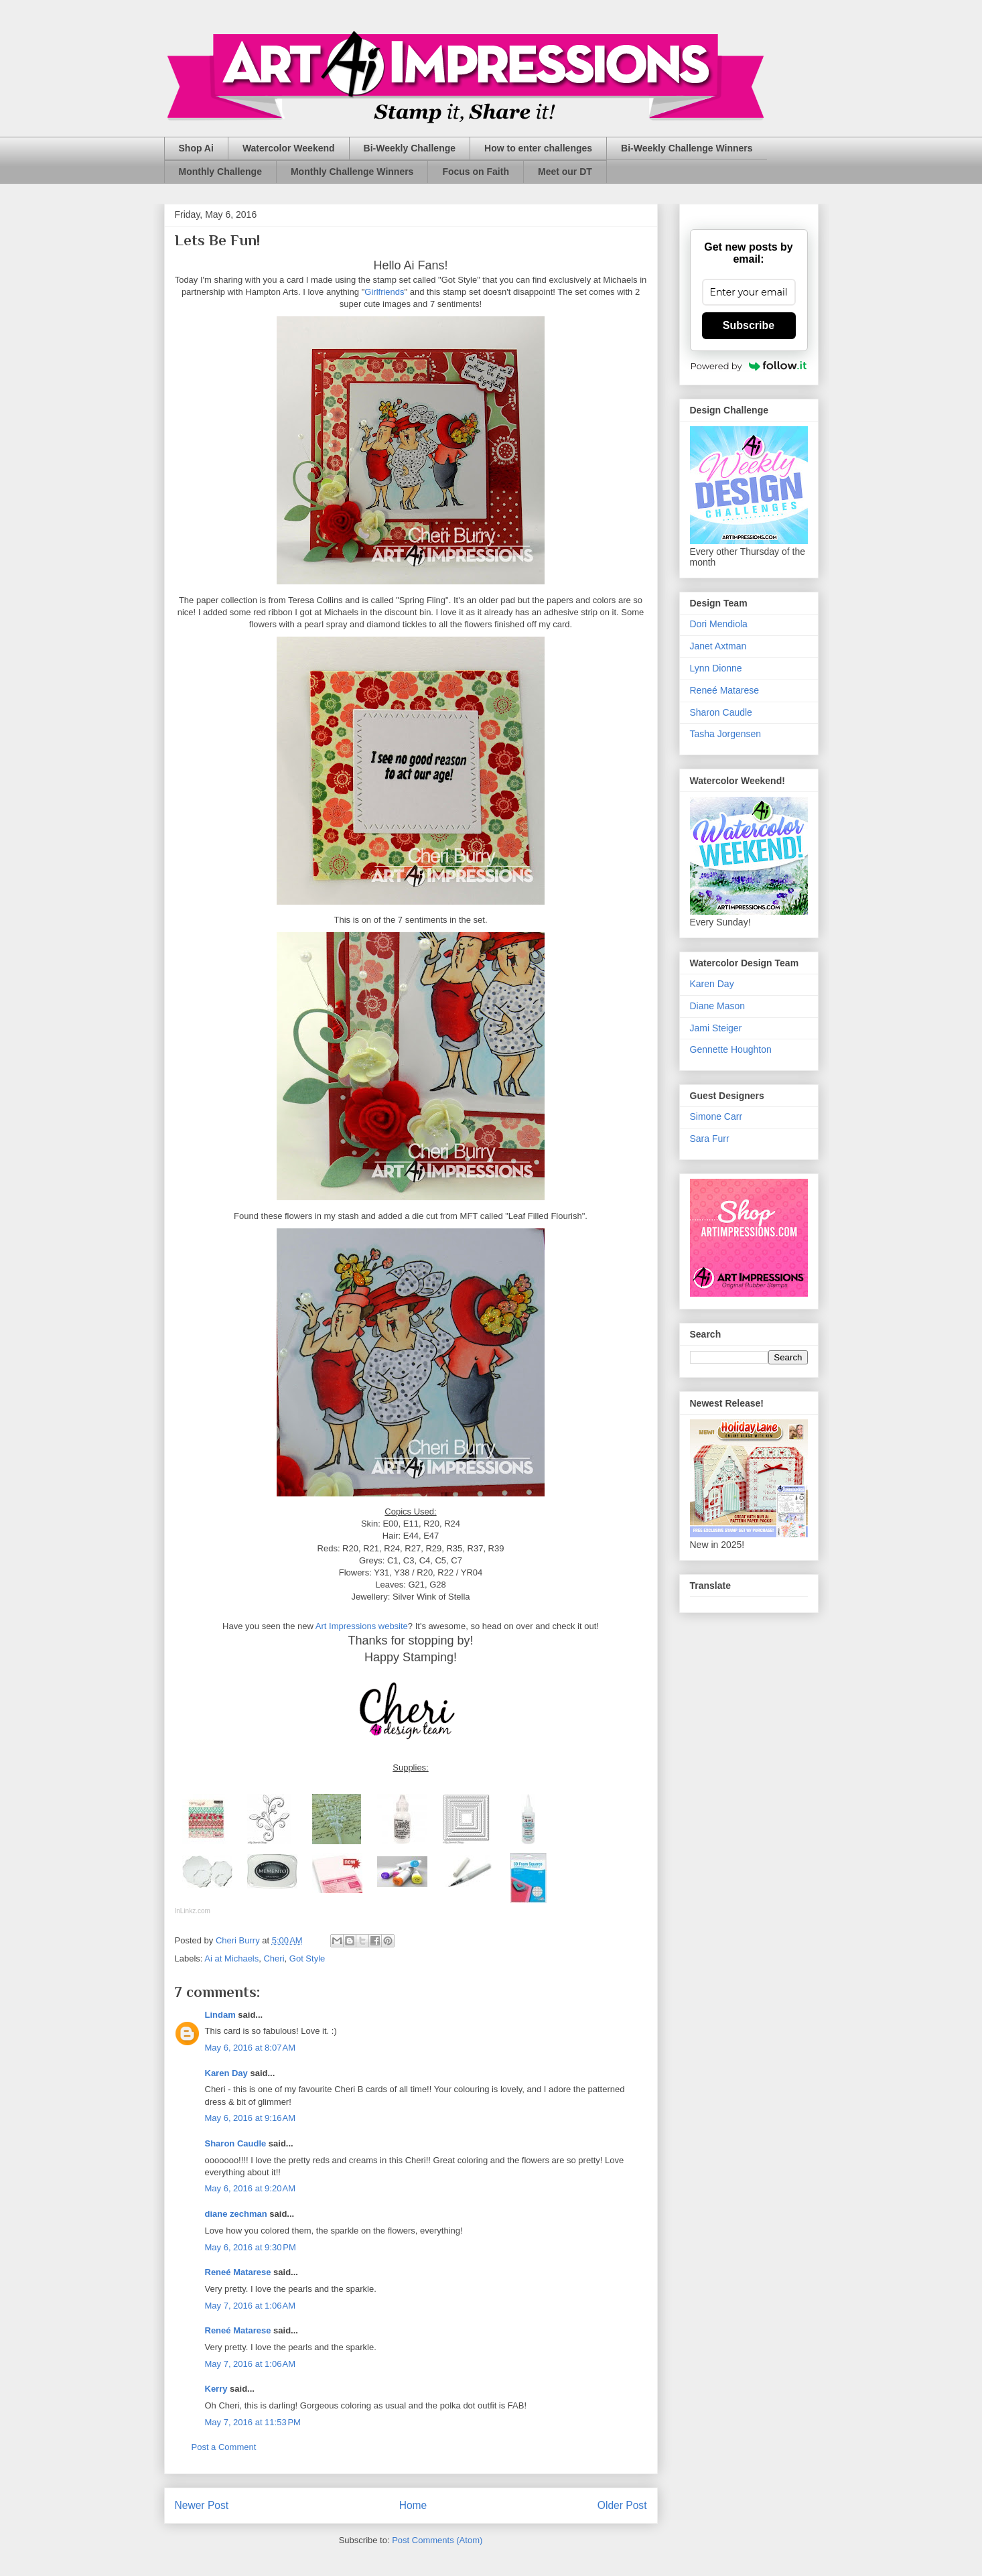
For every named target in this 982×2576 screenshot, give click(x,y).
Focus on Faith (475, 171)
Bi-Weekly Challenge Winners (686, 148)
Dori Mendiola (719, 624)
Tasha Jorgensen (726, 733)
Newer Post (202, 2505)
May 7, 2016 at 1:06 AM (250, 2306)
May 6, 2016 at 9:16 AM (250, 2118)
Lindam (220, 2015)
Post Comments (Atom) (437, 2540)
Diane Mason (718, 1006)
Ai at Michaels (231, 1958)
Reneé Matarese (238, 2272)
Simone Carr (716, 1116)
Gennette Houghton (731, 1049)
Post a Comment (224, 2447)
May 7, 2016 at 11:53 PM (253, 2422)
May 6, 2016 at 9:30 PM (250, 2247)
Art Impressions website (361, 1626)
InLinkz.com (192, 1911)
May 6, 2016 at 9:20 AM (250, 2188)
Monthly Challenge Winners (352, 171)
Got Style (307, 1958)
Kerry (216, 2389)
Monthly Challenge (220, 171)
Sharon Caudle (236, 2143)
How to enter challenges (538, 148)
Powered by (749, 366)
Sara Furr (709, 1138)
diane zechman (236, 2214)
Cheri (273, 1958)
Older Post (622, 2505)
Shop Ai (196, 148)
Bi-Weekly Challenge (409, 148)
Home (413, 2505)
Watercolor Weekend (288, 148)
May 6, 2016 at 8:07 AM (250, 2048)
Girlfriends (384, 292)
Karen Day (226, 2073)
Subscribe (748, 325)
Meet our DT (565, 171)
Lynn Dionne (716, 668)
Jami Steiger (716, 1028)
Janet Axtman (718, 646)
